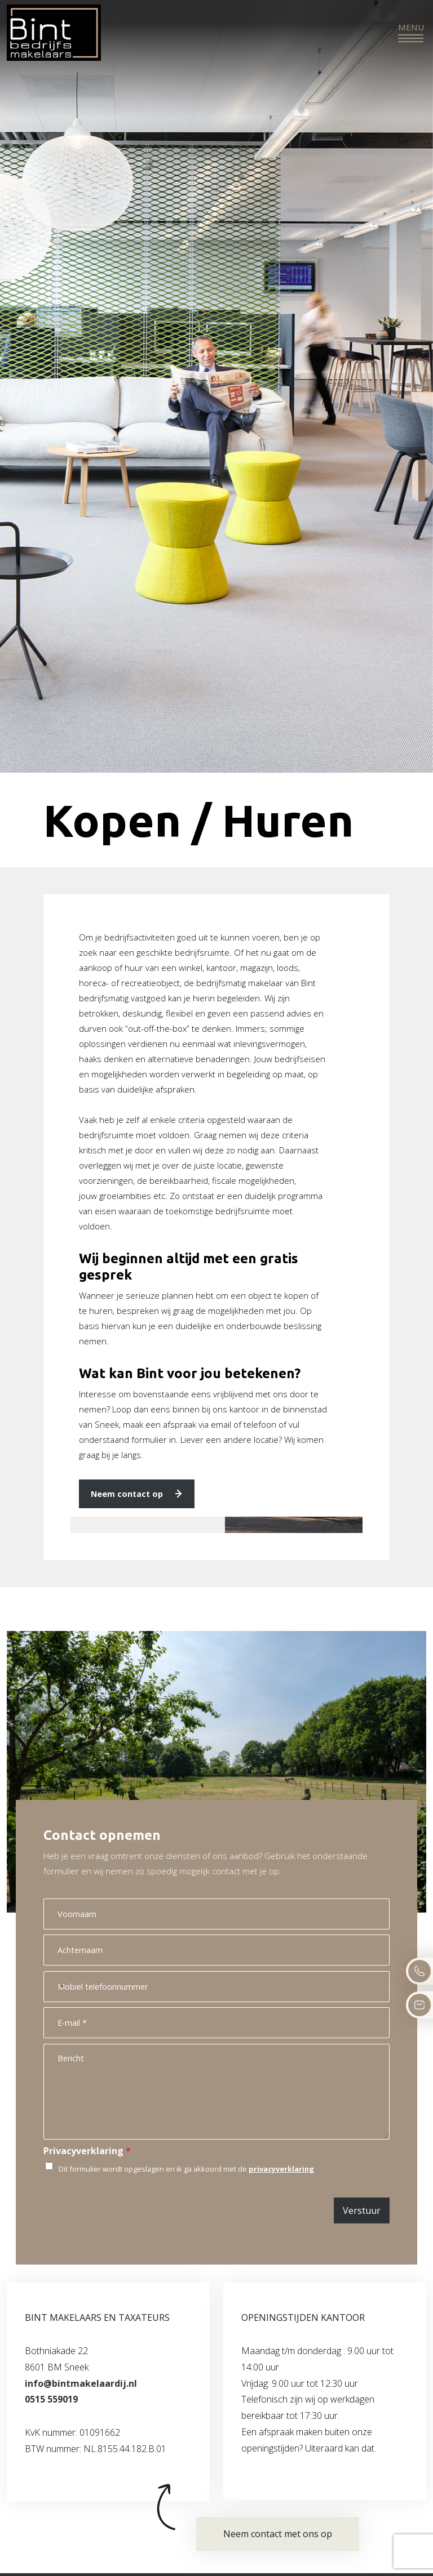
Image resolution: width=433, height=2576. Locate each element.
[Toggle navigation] (410, 33)
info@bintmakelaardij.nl (81, 2383)
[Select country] (55, 1986)
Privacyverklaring (87, 2151)
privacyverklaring (281, 2169)
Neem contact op (127, 1493)
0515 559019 (51, 2399)
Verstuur (362, 2210)
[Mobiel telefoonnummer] (216, 1986)
